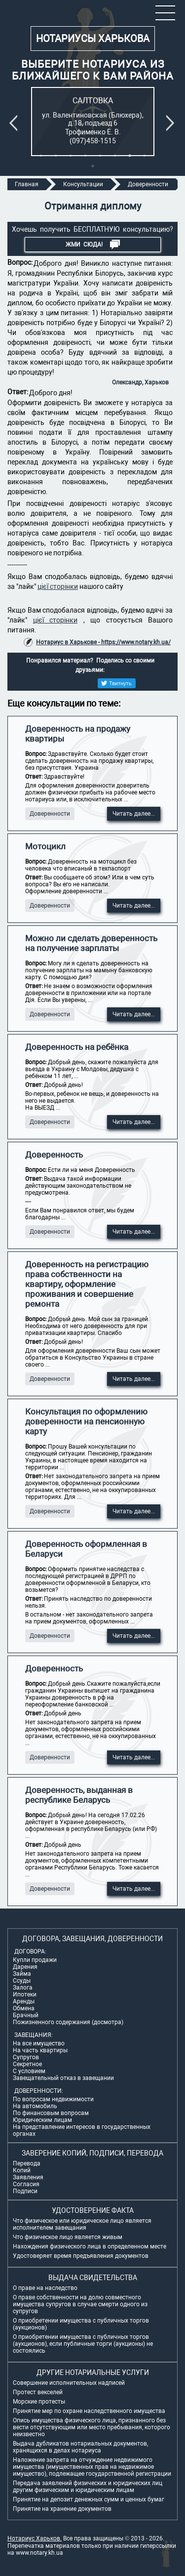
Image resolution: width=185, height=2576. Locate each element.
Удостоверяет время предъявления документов (80, 2255)
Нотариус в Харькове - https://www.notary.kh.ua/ (103, 642)
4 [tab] (85, 156)
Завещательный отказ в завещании (63, 2078)
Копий (22, 2170)
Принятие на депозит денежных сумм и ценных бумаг (88, 2499)
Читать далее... (133, 813)
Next (172, 123)
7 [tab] (130, 156)
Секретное (27, 2064)
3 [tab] (70, 156)
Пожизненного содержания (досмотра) (68, 2022)
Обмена (24, 2008)
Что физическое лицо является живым (67, 2237)
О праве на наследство (45, 2288)
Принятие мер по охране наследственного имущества (89, 2411)
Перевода (26, 2163)
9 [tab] (93, 166)
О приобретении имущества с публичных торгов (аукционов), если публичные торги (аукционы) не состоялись (83, 2343)
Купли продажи (35, 1959)
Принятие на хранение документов (62, 2508)
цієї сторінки (57, 586)
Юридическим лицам (42, 2120)
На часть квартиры (40, 2050)
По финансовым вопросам (51, 2113)
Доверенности (50, 813)
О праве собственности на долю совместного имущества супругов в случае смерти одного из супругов (80, 2304)
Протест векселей (38, 2392)
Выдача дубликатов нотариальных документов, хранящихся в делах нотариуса (80, 2447)
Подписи (25, 2191)
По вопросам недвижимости (53, 2099)
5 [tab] (100, 156)
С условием (29, 2071)
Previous (15, 123)
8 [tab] (144, 156)
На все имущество (39, 2043)
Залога (23, 1987)
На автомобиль (35, 2106)
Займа (22, 1973)
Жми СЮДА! (93, 244)
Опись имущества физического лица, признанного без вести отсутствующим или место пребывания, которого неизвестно (91, 2427)
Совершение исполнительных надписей (69, 2382)
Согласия (26, 2184)
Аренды (24, 2001)
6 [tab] (115, 156)
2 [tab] (56, 156)
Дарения (25, 1966)
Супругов (26, 2057)
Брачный (25, 2015)
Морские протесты (39, 2401)
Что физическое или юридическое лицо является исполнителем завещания (82, 2224)
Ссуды (22, 1980)
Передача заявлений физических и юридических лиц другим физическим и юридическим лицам (87, 2486)
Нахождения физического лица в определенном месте (89, 2246)
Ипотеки (25, 1994)
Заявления (28, 2177)
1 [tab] (41, 156)
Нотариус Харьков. (34, 2538)
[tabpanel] (92, 121)
